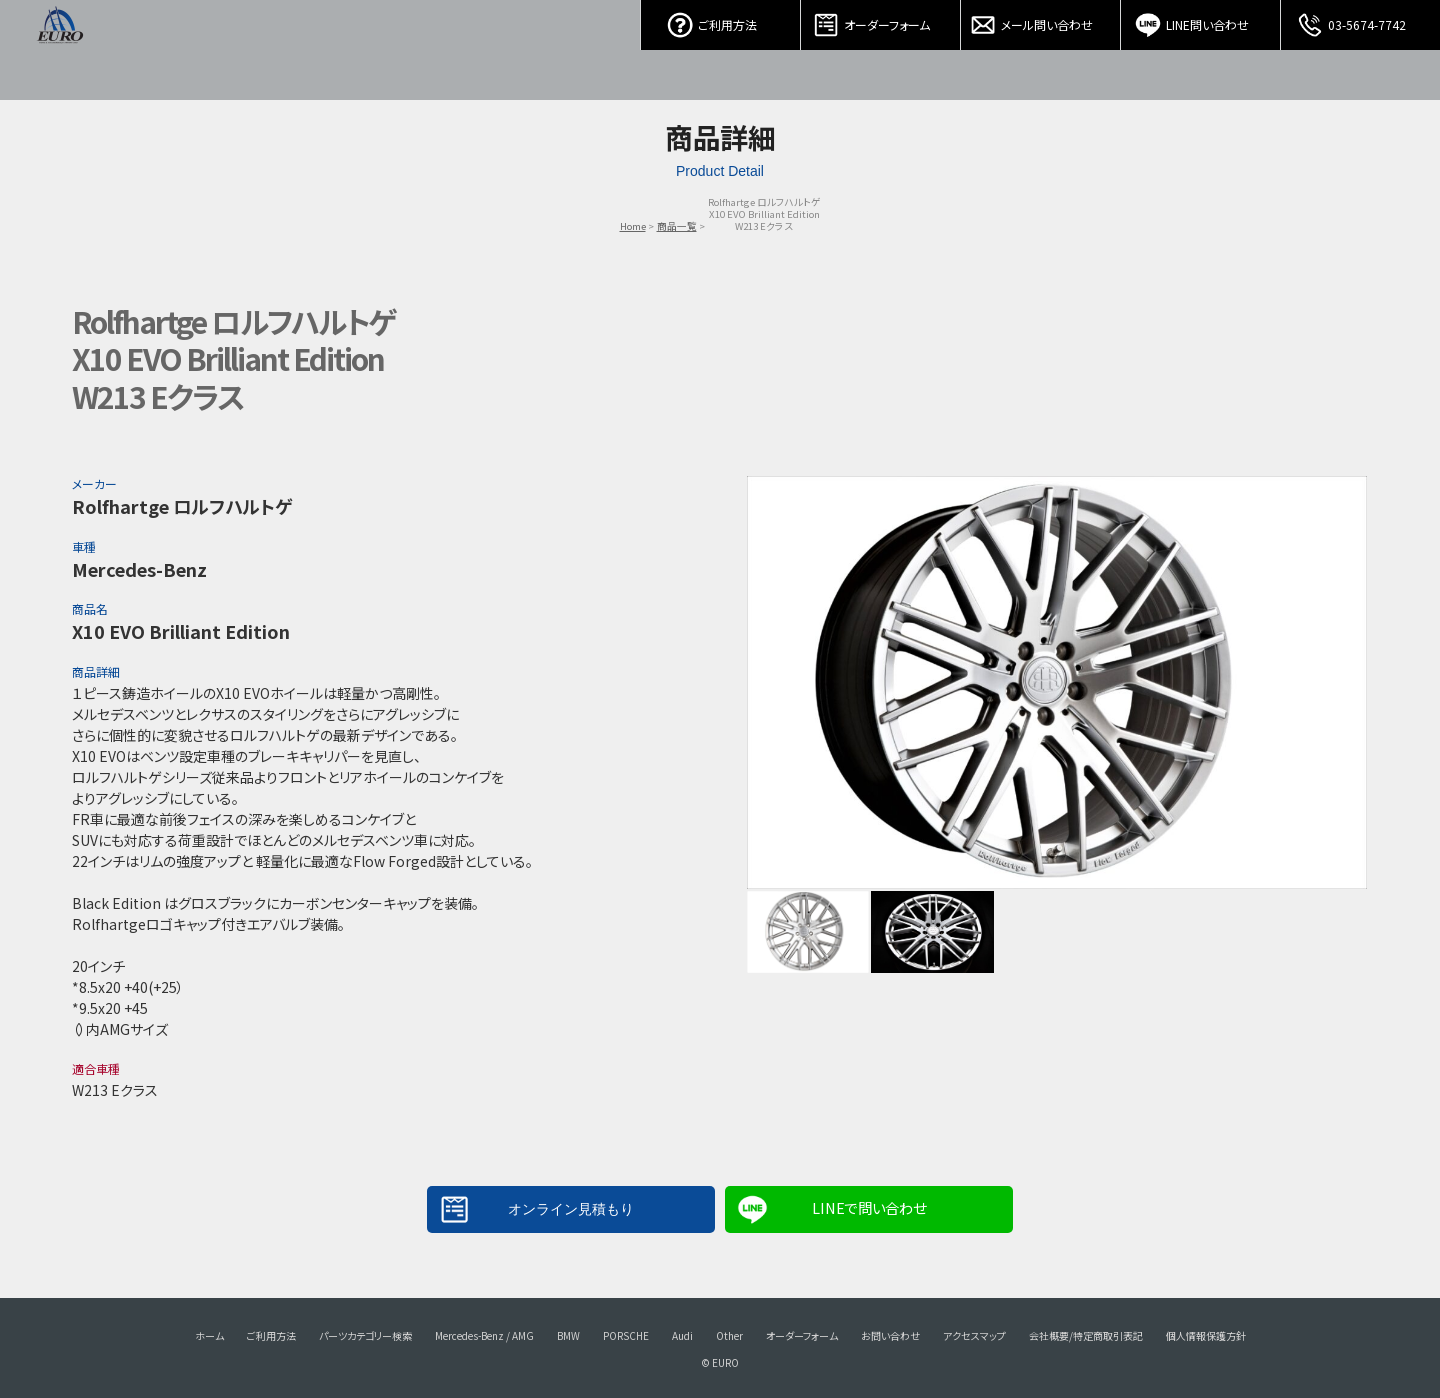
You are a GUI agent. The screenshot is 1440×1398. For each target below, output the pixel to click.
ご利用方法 (721, 20)
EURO (60, 50)
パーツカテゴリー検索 (365, 1335)
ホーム (209, 1335)
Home (633, 226)
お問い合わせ (890, 1335)
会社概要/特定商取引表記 (1086, 1335)
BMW (568, 1335)
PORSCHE (626, 1335)
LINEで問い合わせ (869, 1207)
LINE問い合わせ (1201, 20)
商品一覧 (677, 226)
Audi (682, 1335)
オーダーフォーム (881, 20)
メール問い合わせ (1041, 20)
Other (729, 1335)
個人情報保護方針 (1206, 1335)
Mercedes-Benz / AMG (484, 1335)
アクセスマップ (974, 1335)
